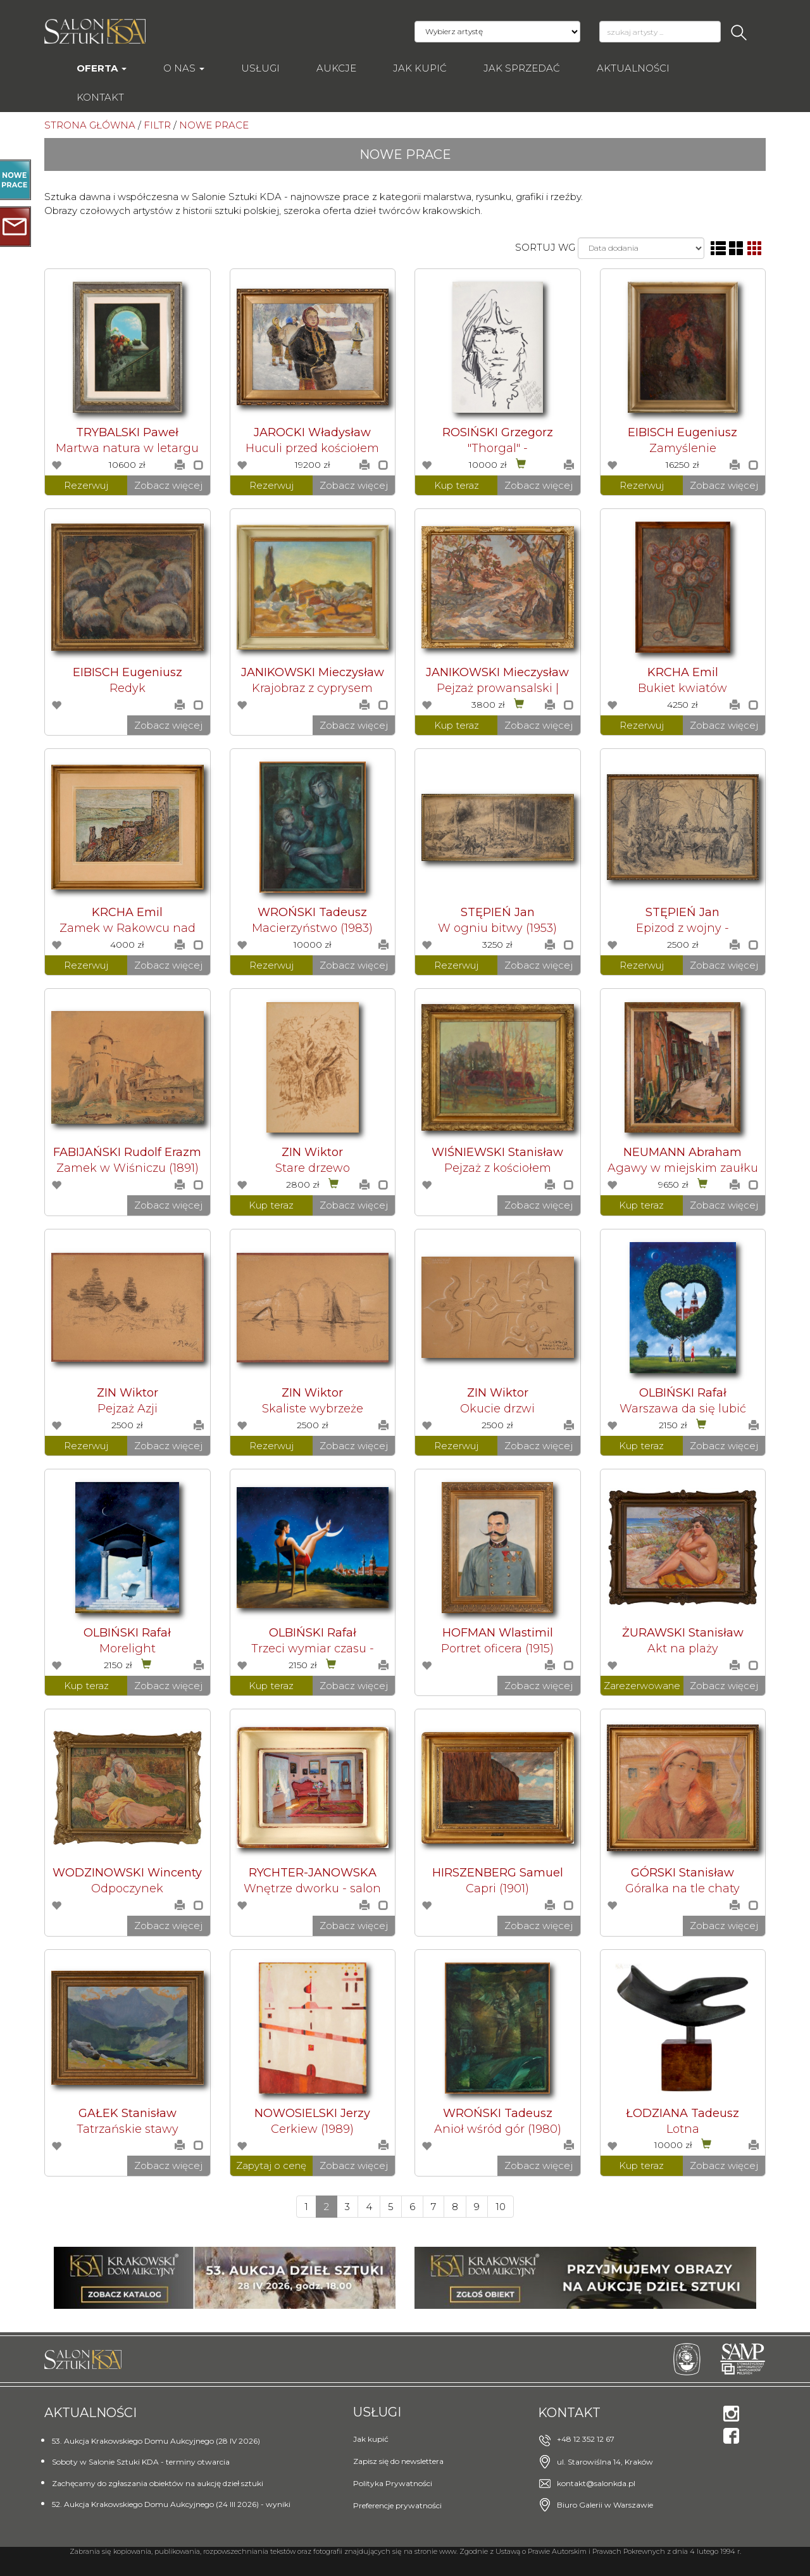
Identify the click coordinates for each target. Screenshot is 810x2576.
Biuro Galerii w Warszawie (605, 2505)
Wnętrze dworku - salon (312, 1888)
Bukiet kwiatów (682, 688)
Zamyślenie (682, 448)
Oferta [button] (102, 68)
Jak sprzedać (521, 68)
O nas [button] (183, 68)
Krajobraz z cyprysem (312, 688)
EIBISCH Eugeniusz (682, 432)
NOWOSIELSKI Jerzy (312, 2113)
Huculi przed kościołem (312, 448)
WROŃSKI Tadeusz (312, 912)
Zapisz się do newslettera (398, 2461)
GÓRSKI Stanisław (682, 1873)
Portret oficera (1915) (497, 1649)
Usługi (260, 68)
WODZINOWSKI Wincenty (127, 1873)
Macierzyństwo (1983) (312, 928)
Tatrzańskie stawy (127, 2129)
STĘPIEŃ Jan (498, 912)
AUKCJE (336, 68)
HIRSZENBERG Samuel (497, 1873)
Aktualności (633, 68)
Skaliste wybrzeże (312, 1409)
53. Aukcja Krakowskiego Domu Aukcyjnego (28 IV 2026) (156, 2441)
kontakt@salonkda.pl (596, 2483)
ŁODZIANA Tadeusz (682, 2113)
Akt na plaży (682, 1649)
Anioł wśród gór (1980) (497, 2129)
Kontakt (100, 97)
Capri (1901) (497, 1888)
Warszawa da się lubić (683, 1409)
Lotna (682, 2129)
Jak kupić (420, 68)
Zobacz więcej (168, 485)
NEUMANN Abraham (682, 1152)
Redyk (127, 688)
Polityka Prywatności (392, 2483)
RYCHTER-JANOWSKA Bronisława (313, 1879)
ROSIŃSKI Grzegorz (497, 432)
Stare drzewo (312, 1168)
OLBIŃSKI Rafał (682, 1393)
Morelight (127, 1649)
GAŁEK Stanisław (127, 2113)
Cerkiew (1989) (312, 2129)
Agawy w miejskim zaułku (683, 1168)
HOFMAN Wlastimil (497, 1633)
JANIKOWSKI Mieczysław (312, 672)
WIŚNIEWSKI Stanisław (497, 1152)
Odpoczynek (127, 1888)
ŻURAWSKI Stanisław (683, 1633)
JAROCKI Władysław (312, 432)
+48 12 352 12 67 (585, 2439)
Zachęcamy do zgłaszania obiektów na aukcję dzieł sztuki (157, 2483)
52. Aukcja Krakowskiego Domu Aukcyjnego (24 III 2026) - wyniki (171, 2504)
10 (500, 2207)
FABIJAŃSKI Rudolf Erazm (127, 1152)
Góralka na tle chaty (682, 1888)
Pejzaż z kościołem (497, 1168)
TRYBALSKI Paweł (127, 432)
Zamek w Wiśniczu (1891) (127, 1168)
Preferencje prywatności (397, 2505)
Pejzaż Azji (127, 1409)
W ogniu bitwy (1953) (497, 928)
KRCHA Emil (682, 672)
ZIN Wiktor (312, 1152)
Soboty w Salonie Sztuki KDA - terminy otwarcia (141, 2461)
